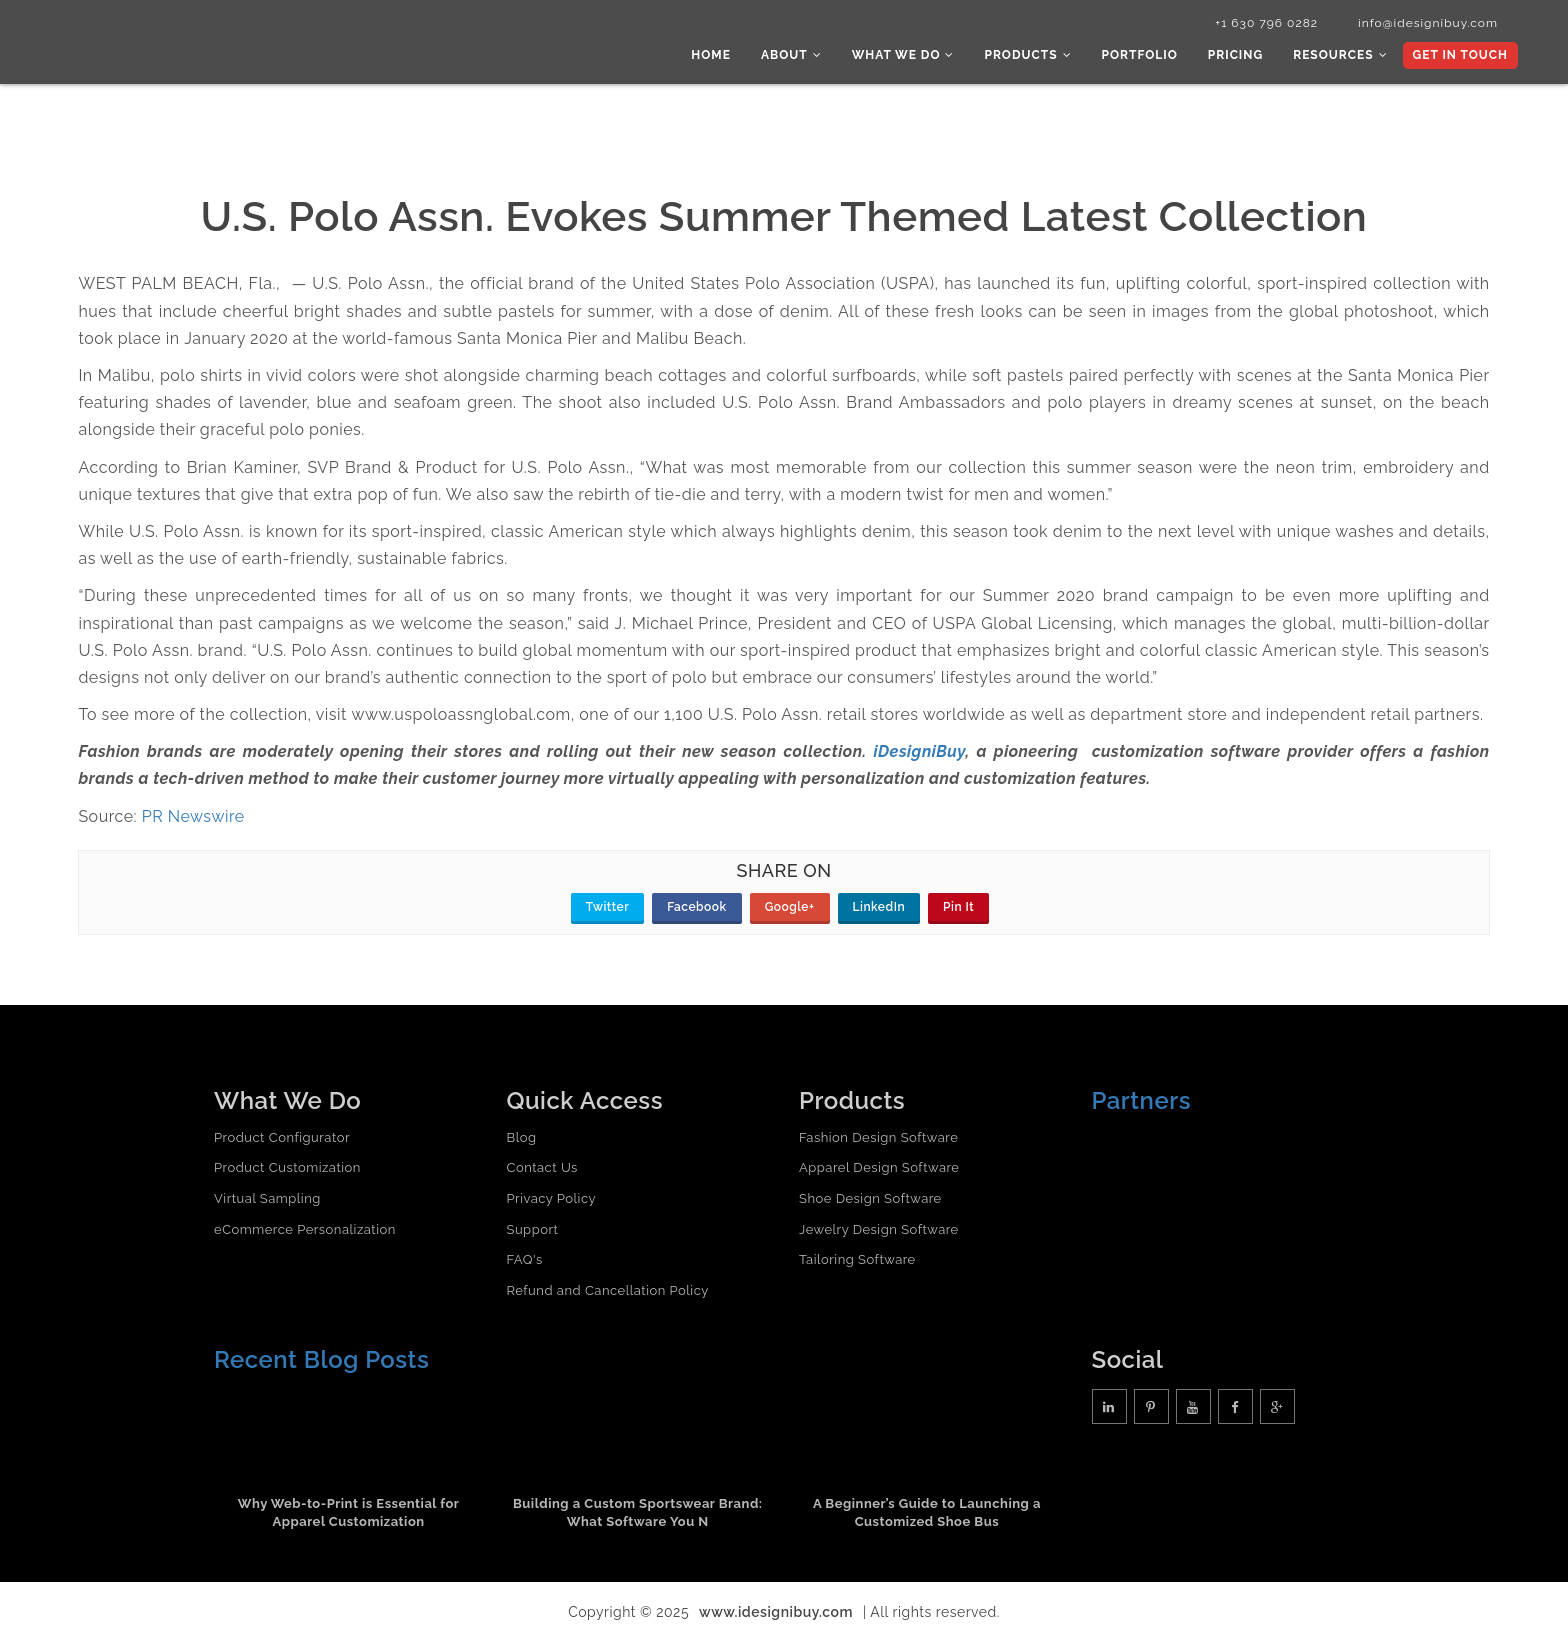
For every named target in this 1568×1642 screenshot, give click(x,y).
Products (1027, 55)
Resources (1340, 55)
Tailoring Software (857, 1259)
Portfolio (1140, 55)
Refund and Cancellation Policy (608, 1290)
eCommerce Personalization (305, 1229)
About (791, 55)
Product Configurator (282, 1137)
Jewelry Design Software (879, 1229)
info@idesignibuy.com (1428, 23)
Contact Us (542, 1167)
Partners (1142, 1100)
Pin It (958, 907)
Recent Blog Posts (321, 1359)
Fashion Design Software (878, 1137)
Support (533, 1229)
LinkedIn (879, 907)
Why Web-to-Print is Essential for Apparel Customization (349, 1513)
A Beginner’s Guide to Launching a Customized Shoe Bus (927, 1513)
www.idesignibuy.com (776, 1612)
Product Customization (287, 1167)
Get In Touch (1460, 55)
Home (711, 55)
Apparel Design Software (879, 1167)
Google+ (790, 907)
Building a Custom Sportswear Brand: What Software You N (638, 1513)
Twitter (607, 907)
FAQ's (525, 1259)
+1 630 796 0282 (1266, 23)
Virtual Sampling (267, 1198)
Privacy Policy (552, 1198)
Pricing (1235, 55)
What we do (903, 55)
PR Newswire (193, 816)
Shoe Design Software (870, 1198)
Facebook (696, 907)
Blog (522, 1137)
